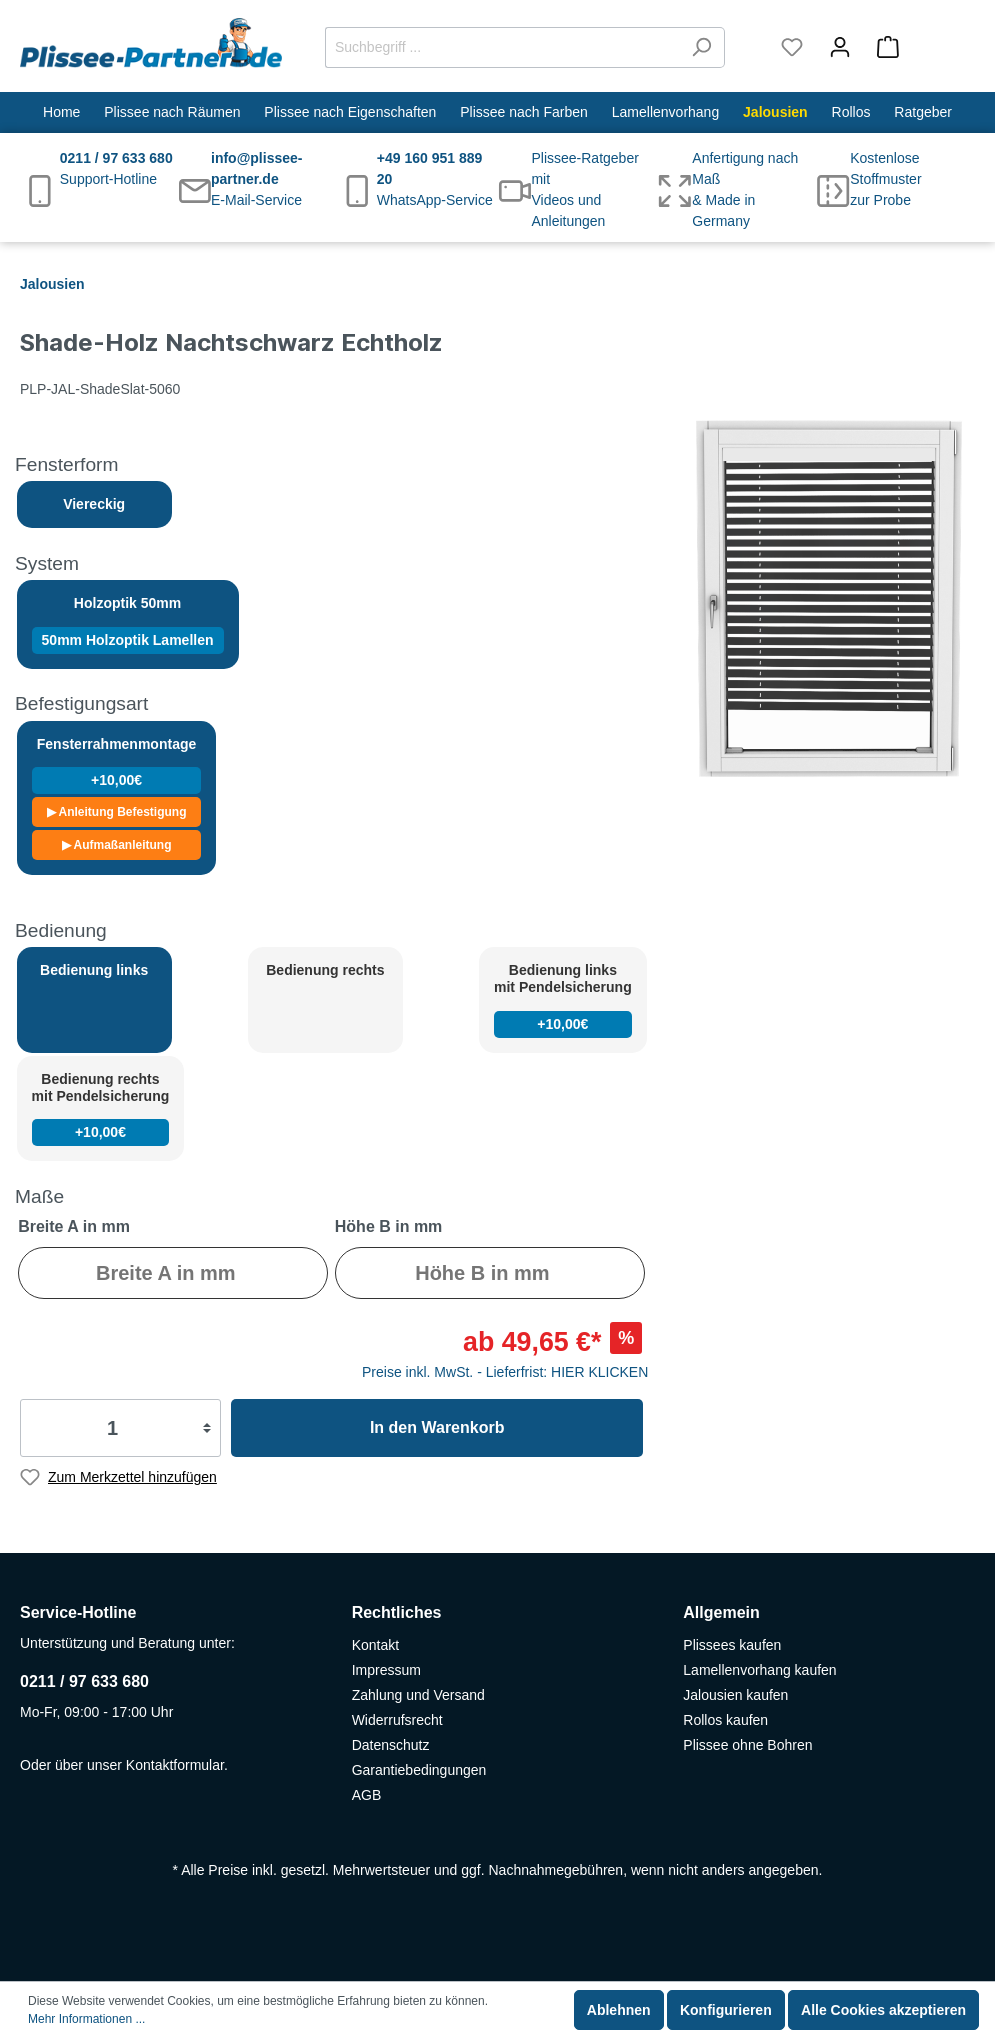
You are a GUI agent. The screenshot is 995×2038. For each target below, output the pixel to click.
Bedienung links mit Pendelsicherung (563, 999)
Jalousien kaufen (735, 1695)
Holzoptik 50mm (128, 624)
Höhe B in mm (389, 1226)
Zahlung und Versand (418, 1695)
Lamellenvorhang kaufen (759, 1670)
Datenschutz (391, 1745)
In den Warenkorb (437, 1427)
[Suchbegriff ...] (502, 47)
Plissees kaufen (732, 1645)
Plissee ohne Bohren (747, 1745)
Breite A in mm (74, 1226)
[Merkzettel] (792, 47)
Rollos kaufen (725, 1720)
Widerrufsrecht (397, 1720)
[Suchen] (701, 47)
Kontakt (375, 1645)
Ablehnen (619, 2010)
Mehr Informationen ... (86, 2019)
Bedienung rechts (325, 970)
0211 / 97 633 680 (84, 1681)
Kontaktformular (175, 1765)
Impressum (386, 1670)
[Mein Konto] (840, 47)
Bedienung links (94, 970)
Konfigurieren (726, 2010)
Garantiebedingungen (419, 1770)
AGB (367, 1795)
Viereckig (94, 504)
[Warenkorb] (919, 47)
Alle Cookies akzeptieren (883, 2010)
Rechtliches (397, 1612)
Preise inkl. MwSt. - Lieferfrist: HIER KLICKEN (505, 1372)
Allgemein (721, 1612)
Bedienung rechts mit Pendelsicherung (101, 1108)
